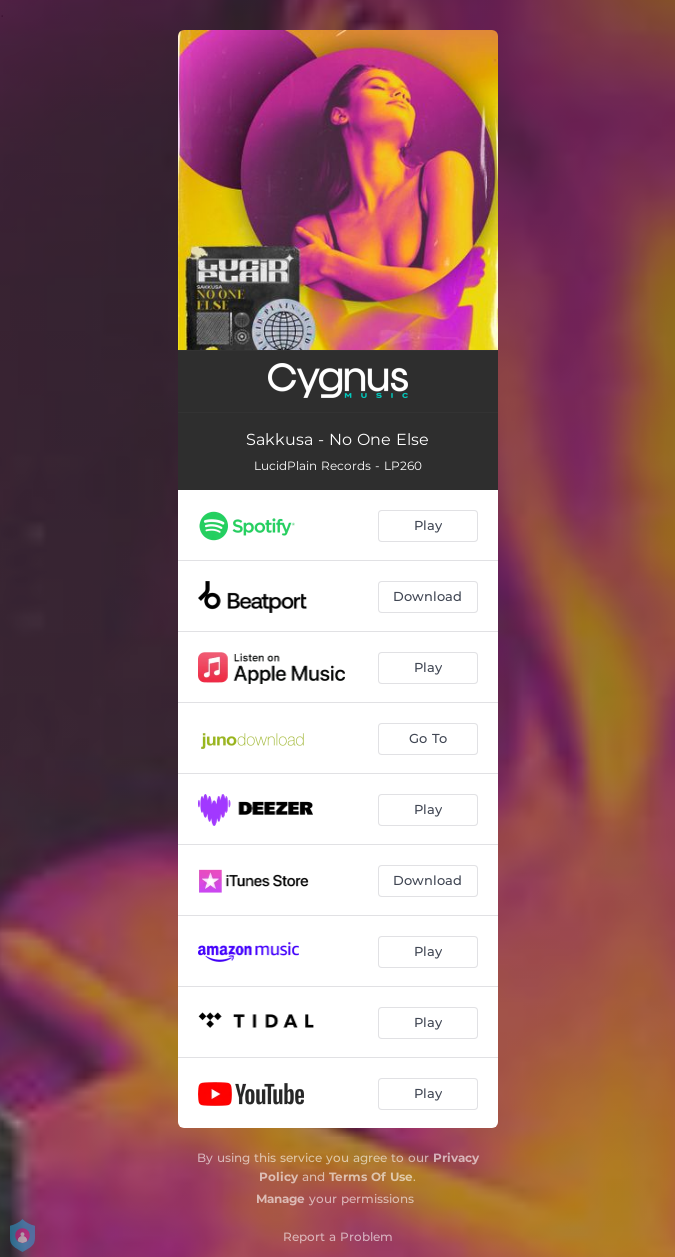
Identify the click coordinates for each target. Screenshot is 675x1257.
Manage (280, 1198)
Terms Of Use (371, 1176)
